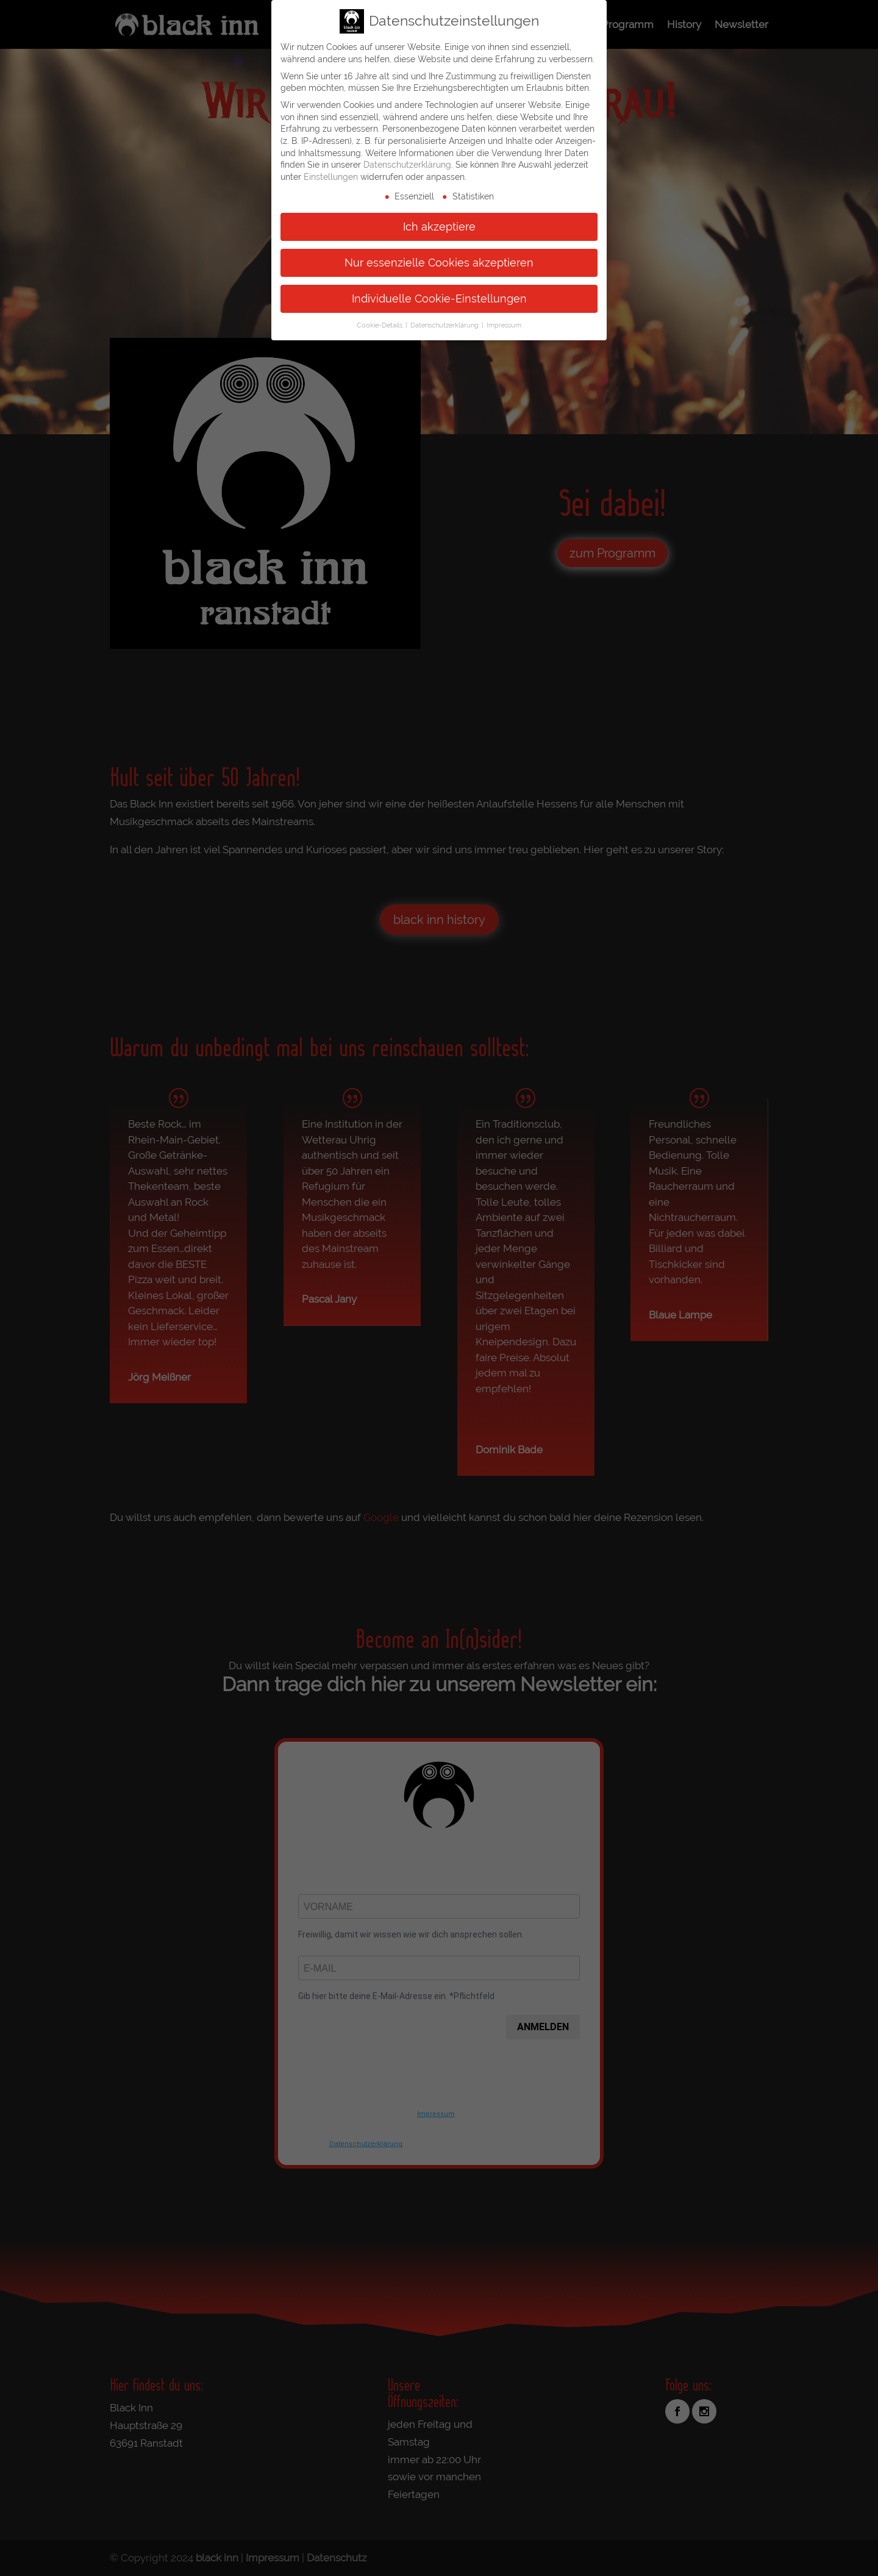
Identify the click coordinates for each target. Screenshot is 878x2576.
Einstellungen (331, 176)
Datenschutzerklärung (407, 164)
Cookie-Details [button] (380, 325)
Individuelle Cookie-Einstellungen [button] (439, 298)
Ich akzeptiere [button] (439, 226)
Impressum (504, 325)
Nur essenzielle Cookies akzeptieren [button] (439, 262)
